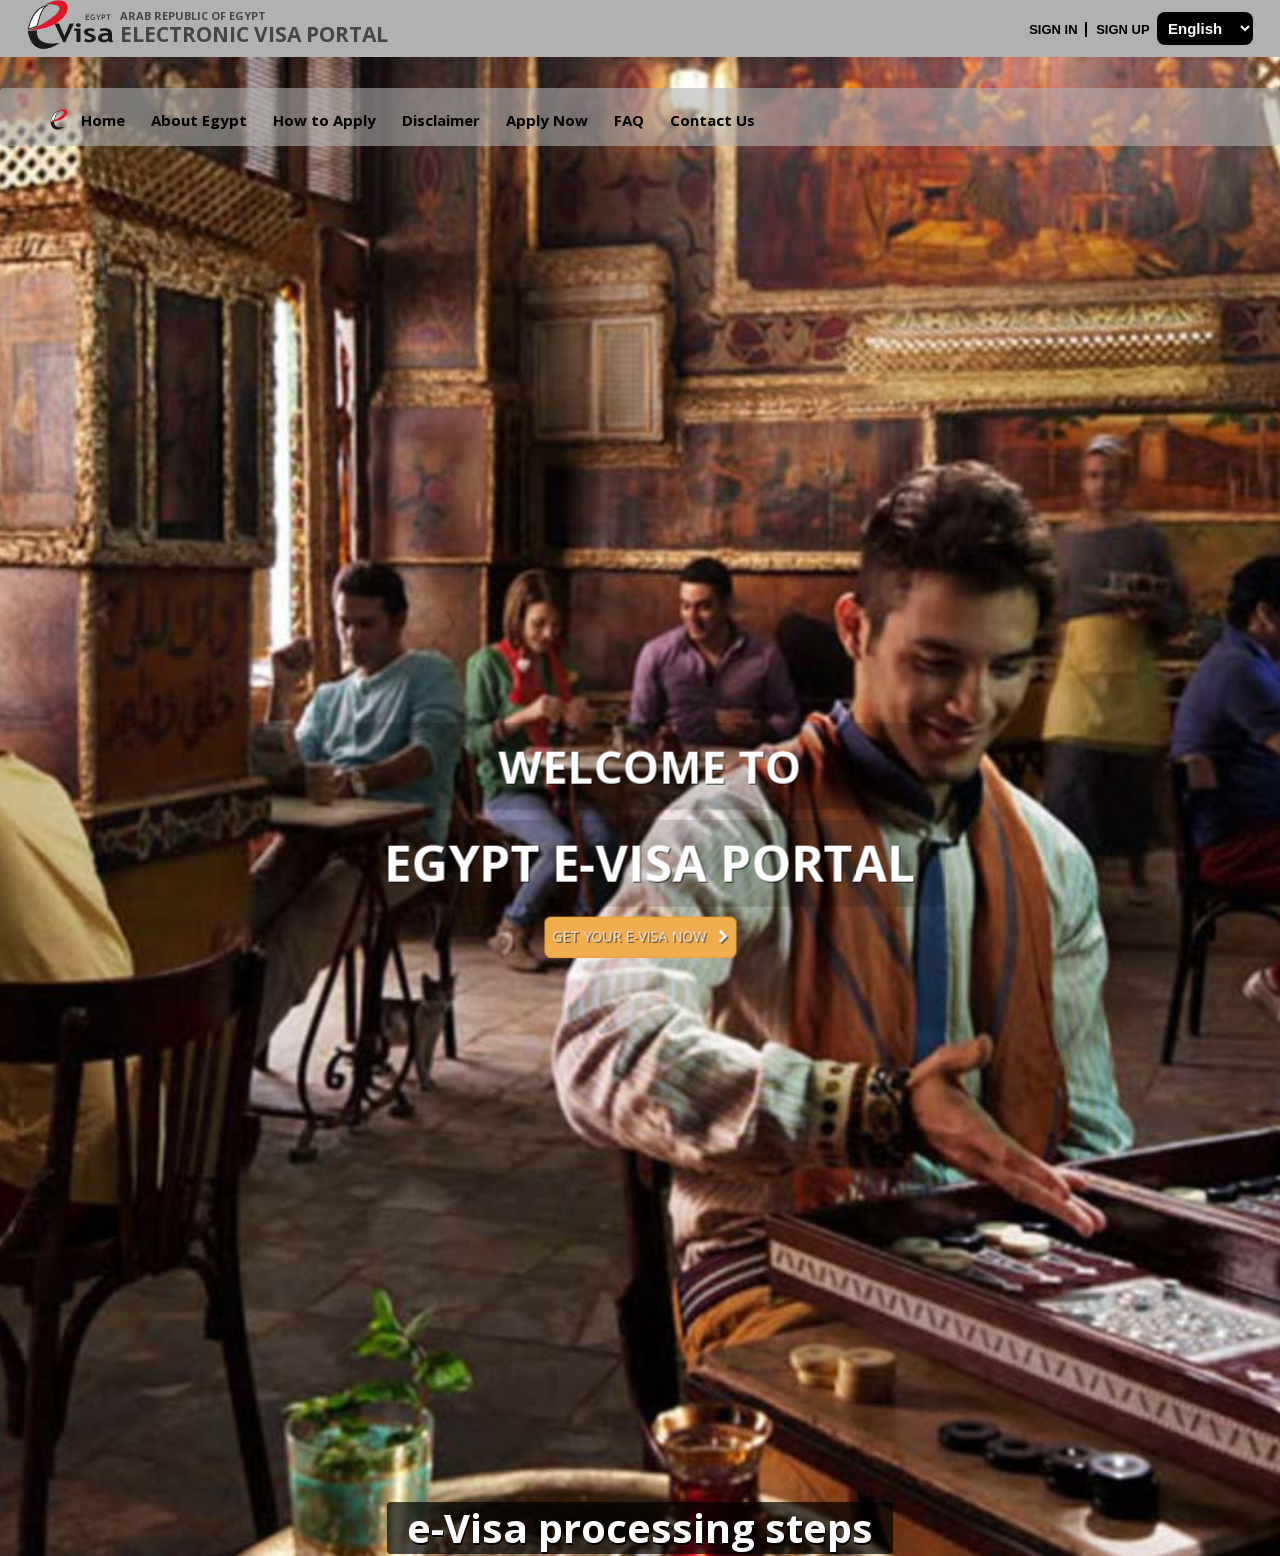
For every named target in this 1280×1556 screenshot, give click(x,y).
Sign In (1055, 29)
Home (103, 120)
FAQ (629, 120)
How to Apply (324, 120)
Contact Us (712, 120)
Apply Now (547, 120)
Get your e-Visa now (640, 936)
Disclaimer (441, 120)
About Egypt (199, 120)
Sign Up (1124, 29)
